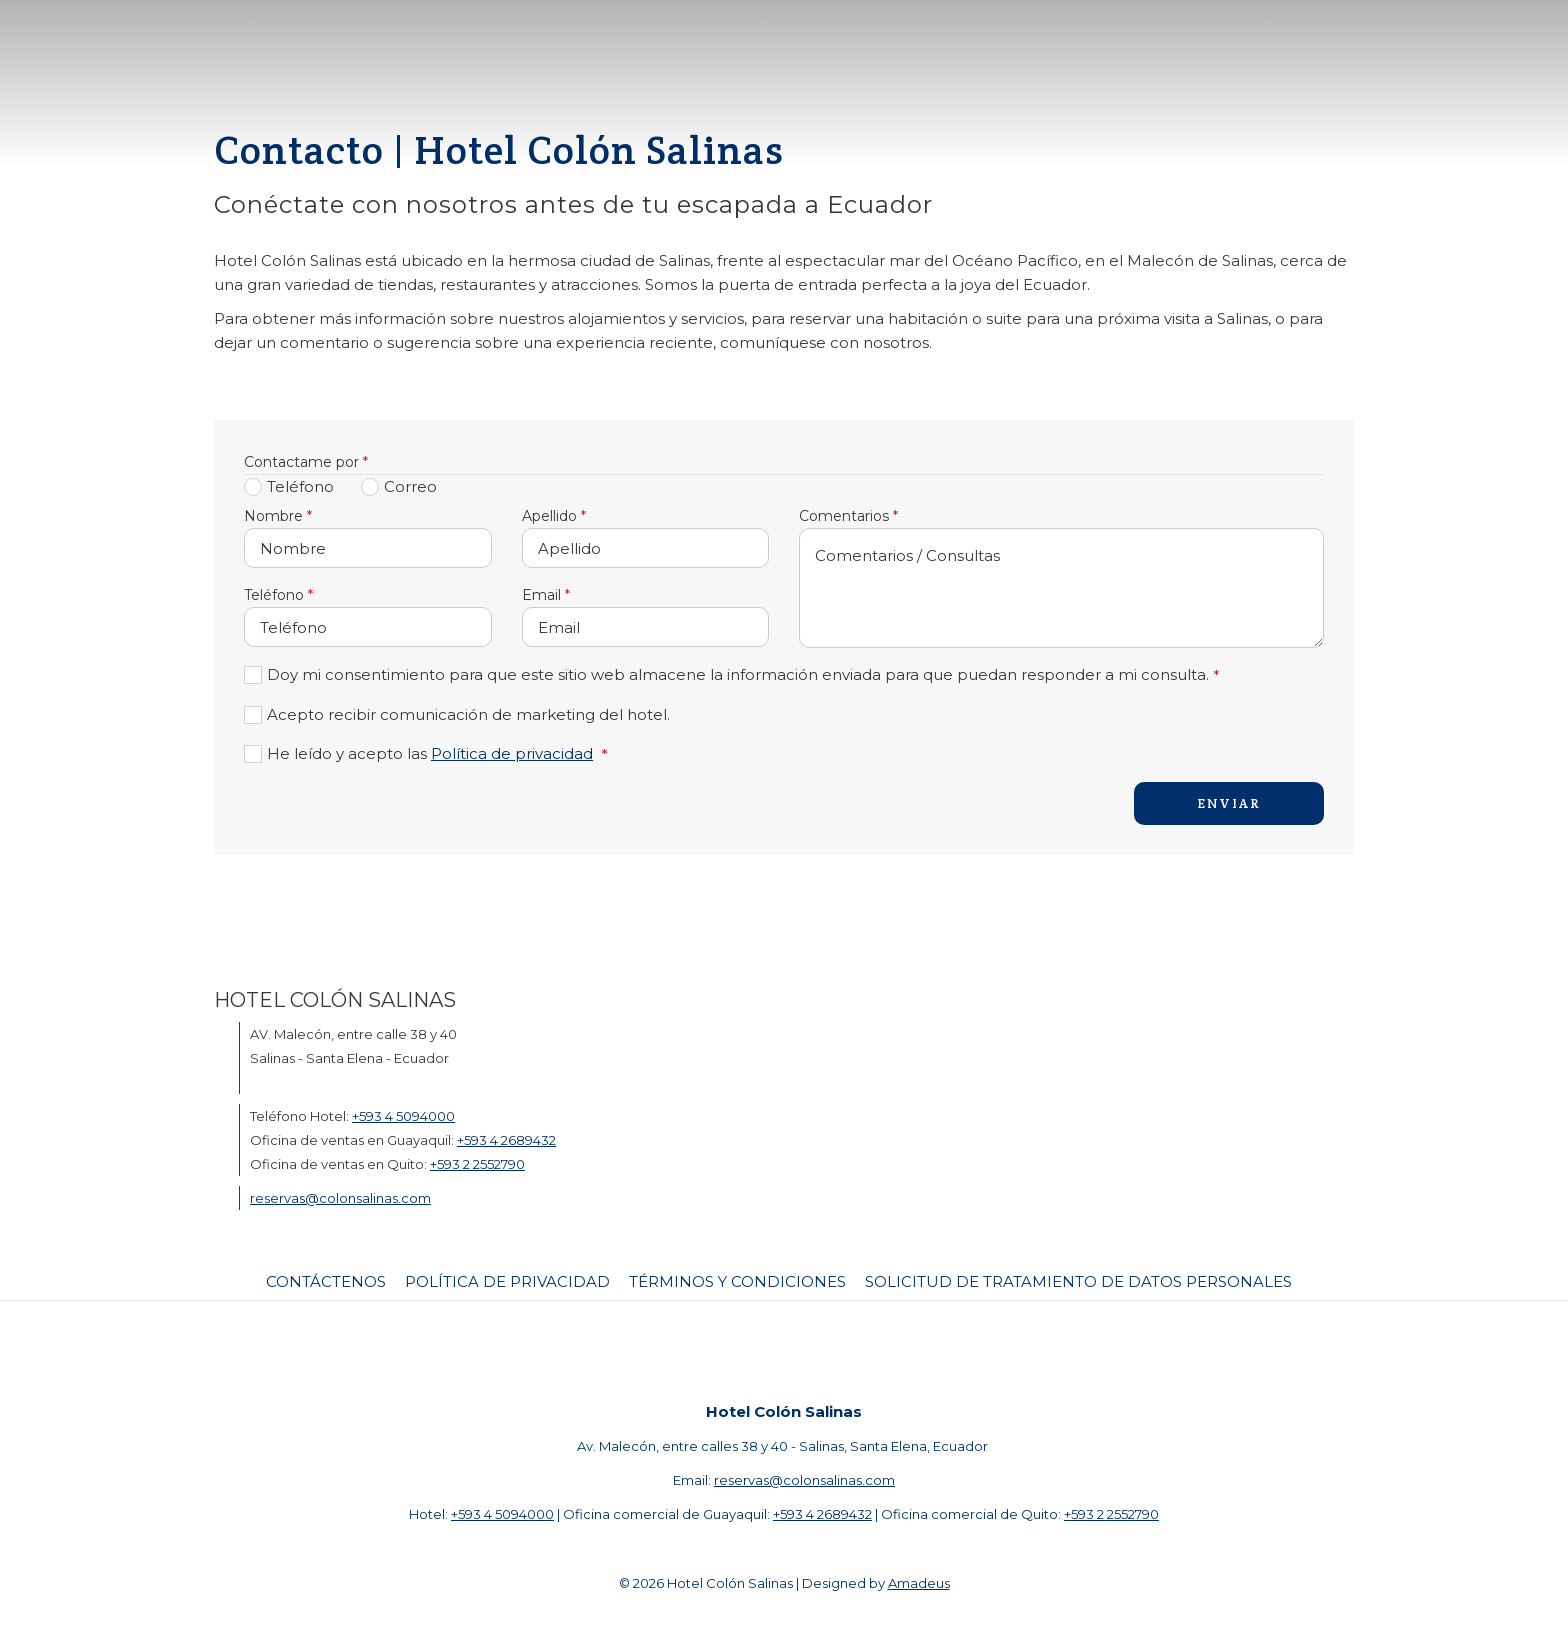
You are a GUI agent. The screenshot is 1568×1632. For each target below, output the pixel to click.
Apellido (554, 516)
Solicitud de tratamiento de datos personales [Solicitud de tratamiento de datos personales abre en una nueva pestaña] (1078, 1281)
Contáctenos (326, 1281)
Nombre (278, 516)
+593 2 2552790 (477, 1164)
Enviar (1229, 803)
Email (546, 595)
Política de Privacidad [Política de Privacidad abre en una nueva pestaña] (507, 1281)
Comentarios (848, 516)
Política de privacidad (512, 753)
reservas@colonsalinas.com (340, 1198)
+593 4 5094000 (403, 1116)
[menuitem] (328, 1282)
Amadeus (919, 1583)
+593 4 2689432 (506, 1140)
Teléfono (278, 595)
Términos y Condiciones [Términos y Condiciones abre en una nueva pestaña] (737, 1281)
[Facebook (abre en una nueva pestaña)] (749, 1349)
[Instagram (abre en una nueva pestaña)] (809, 1349)
